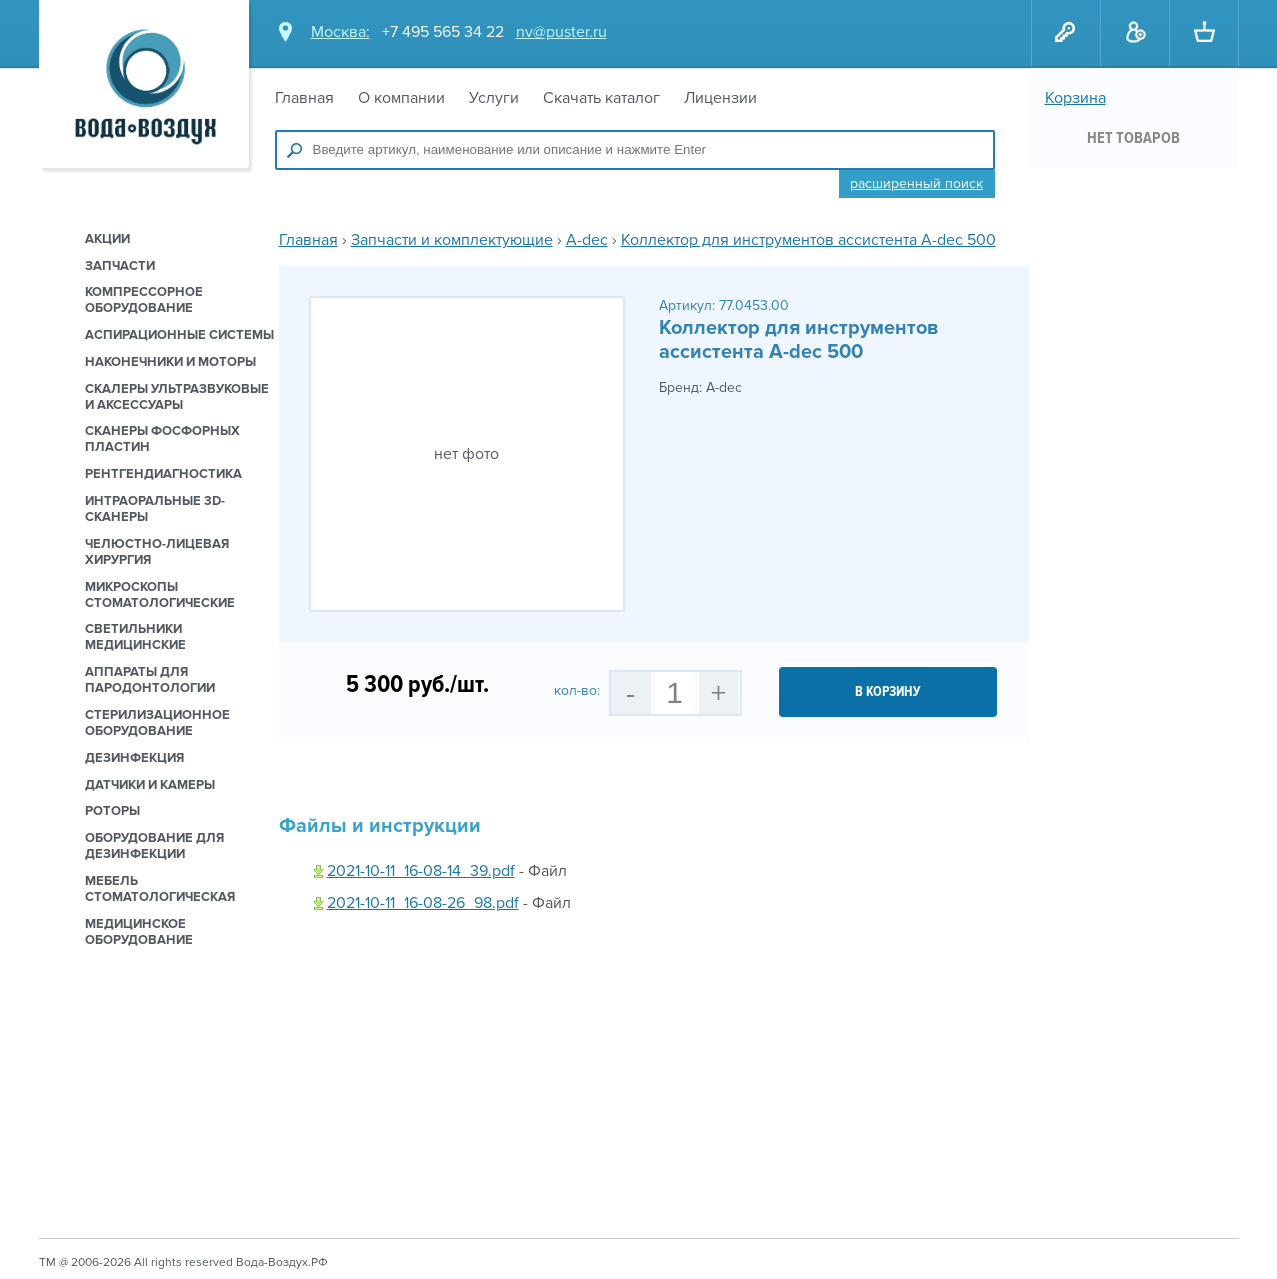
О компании (401, 98)
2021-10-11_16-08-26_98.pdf (423, 903)
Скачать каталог (601, 98)
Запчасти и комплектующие (452, 240)
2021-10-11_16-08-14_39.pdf (421, 871)
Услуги (494, 98)
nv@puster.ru (561, 32)
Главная (304, 98)
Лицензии (720, 98)
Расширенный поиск (916, 183)
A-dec (587, 240)
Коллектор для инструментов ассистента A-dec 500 (808, 240)
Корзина (1075, 98)
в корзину (888, 691)
